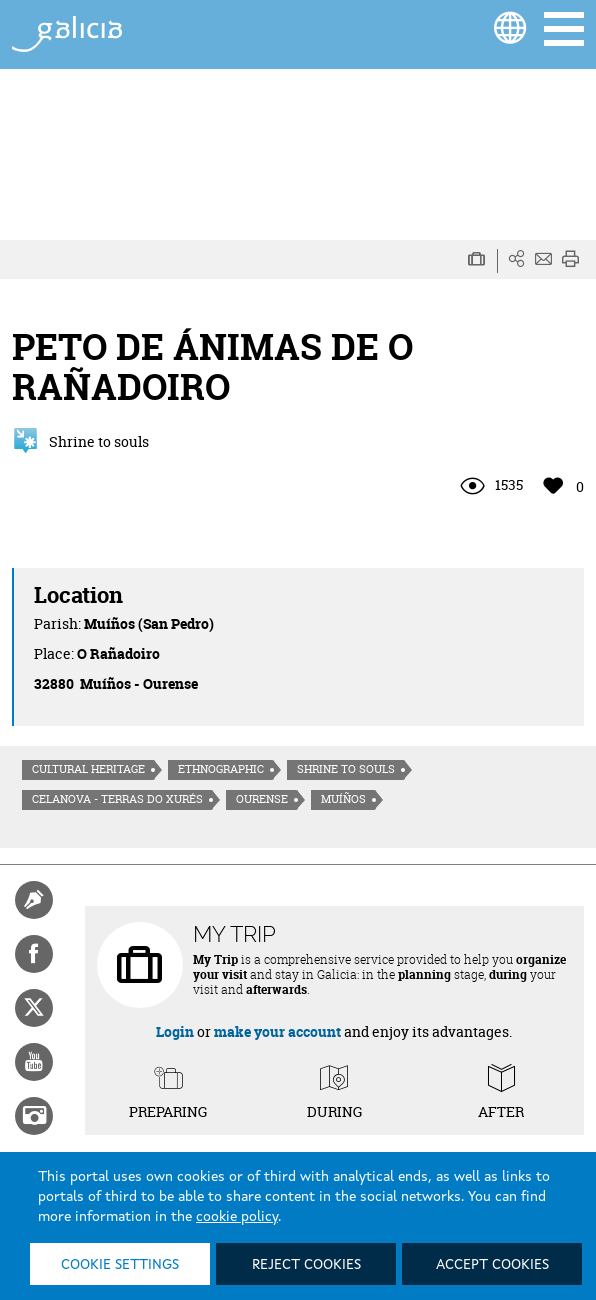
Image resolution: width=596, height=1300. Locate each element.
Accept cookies (492, 1265)
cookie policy (237, 1217)
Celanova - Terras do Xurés (117, 799)
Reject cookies (306, 1265)
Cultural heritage (88, 769)
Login (175, 1031)
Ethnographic (221, 769)
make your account (277, 1031)
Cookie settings (120, 1265)
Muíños (343, 799)
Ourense (262, 799)
